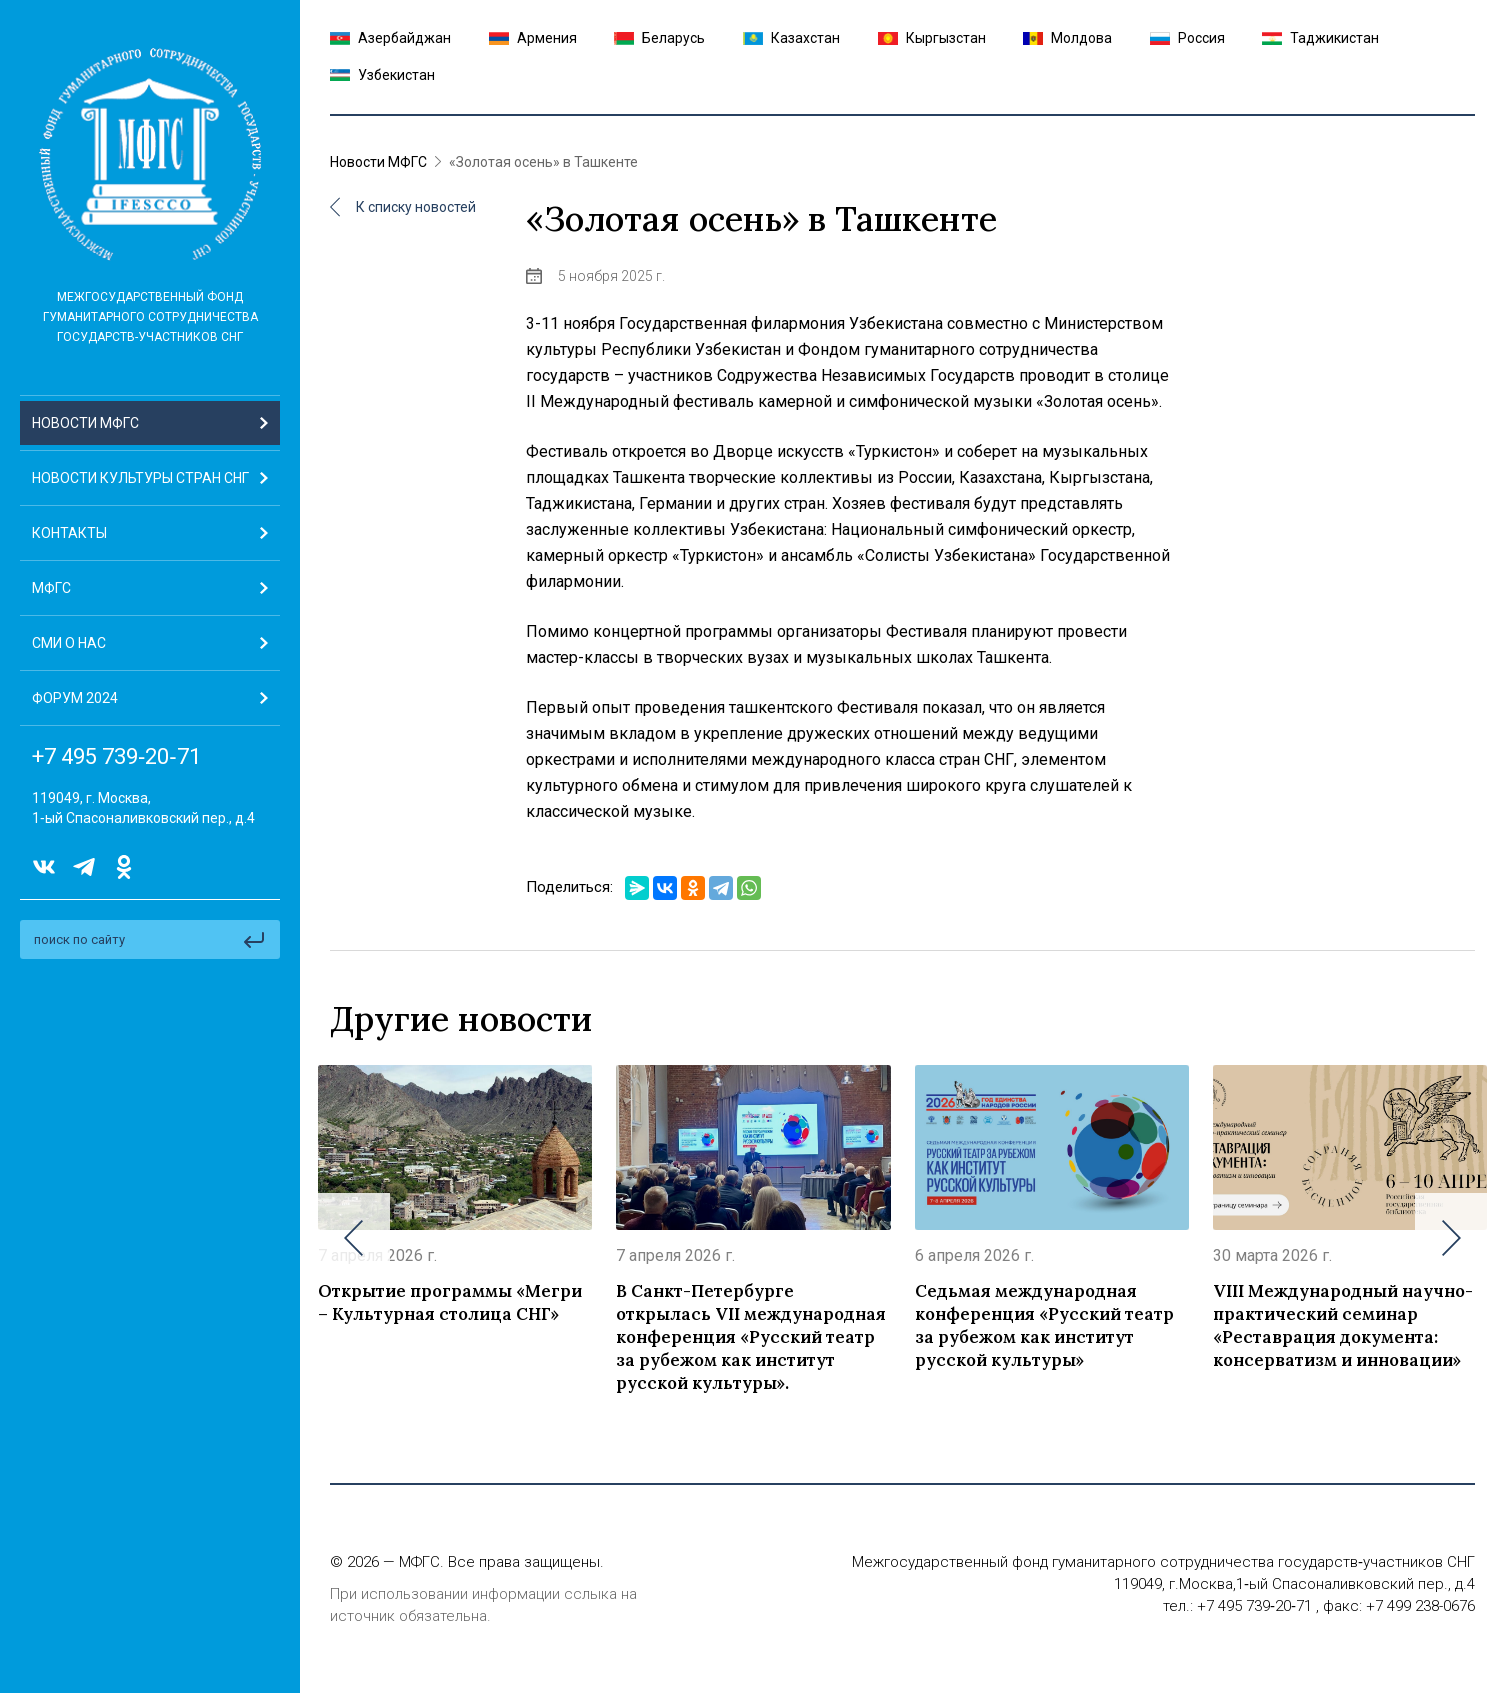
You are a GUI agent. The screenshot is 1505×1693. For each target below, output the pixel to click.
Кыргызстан (932, 38)
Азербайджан (390, 38)
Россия (1187, 38)
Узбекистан (382, 75)
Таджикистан (1320, 38)
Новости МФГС (378, 162)
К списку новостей (403, 207)
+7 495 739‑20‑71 (116, 757)
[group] (455, 1238)
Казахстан (791, 38)
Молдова (1067, 38)
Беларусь (659, 38)
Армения (533, 38)
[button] (150, 588)
